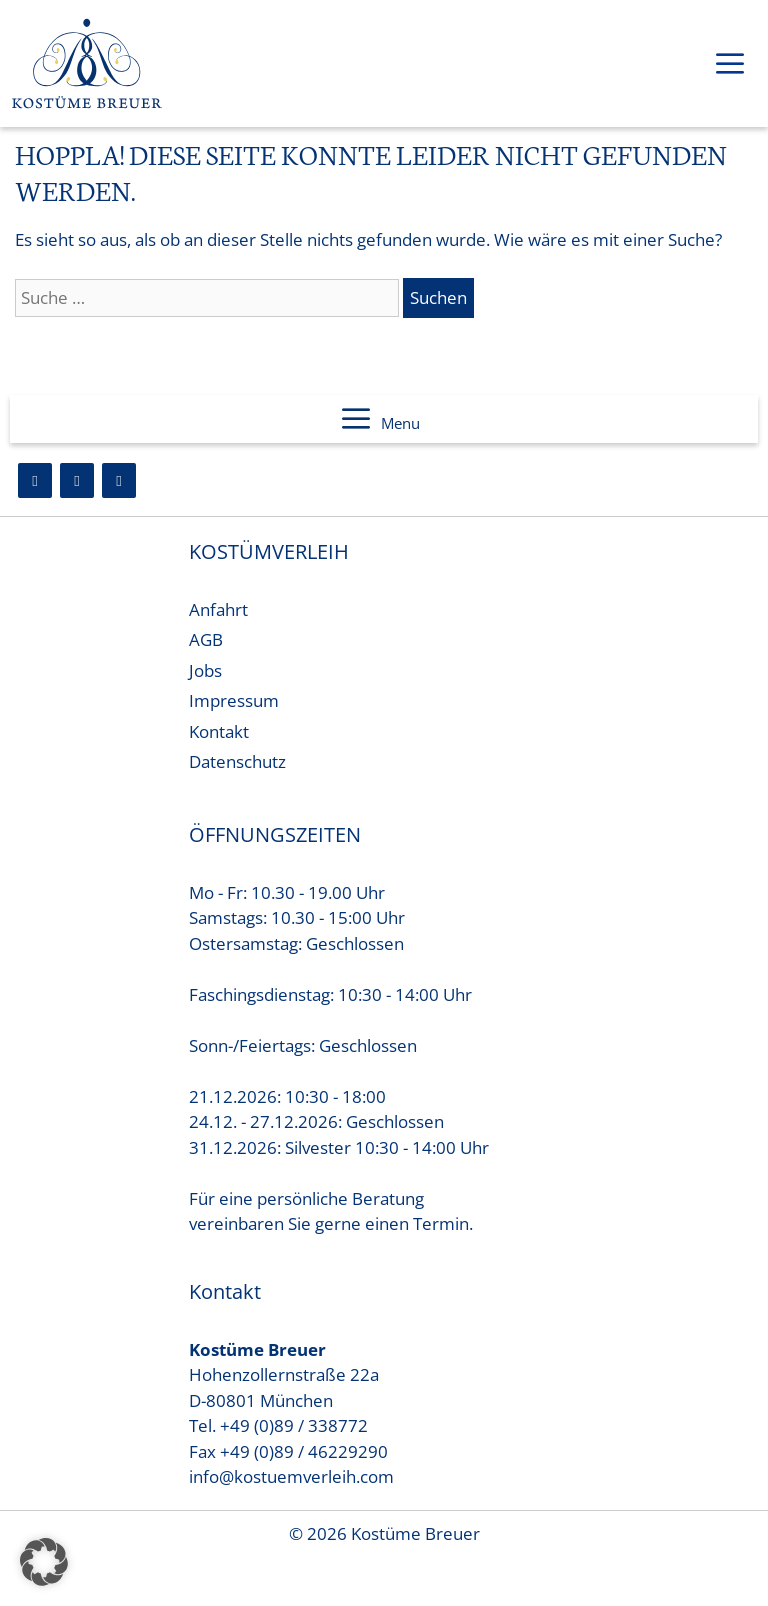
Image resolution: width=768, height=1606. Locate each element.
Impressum (234, 700)
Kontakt (219, 731)
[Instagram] (77, 480)
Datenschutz (237, 761)
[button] (44, 1562)
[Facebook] (35, 480)
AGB (206, 639)
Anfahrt (218, 609)
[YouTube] (119, 480)
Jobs (205, 670)
